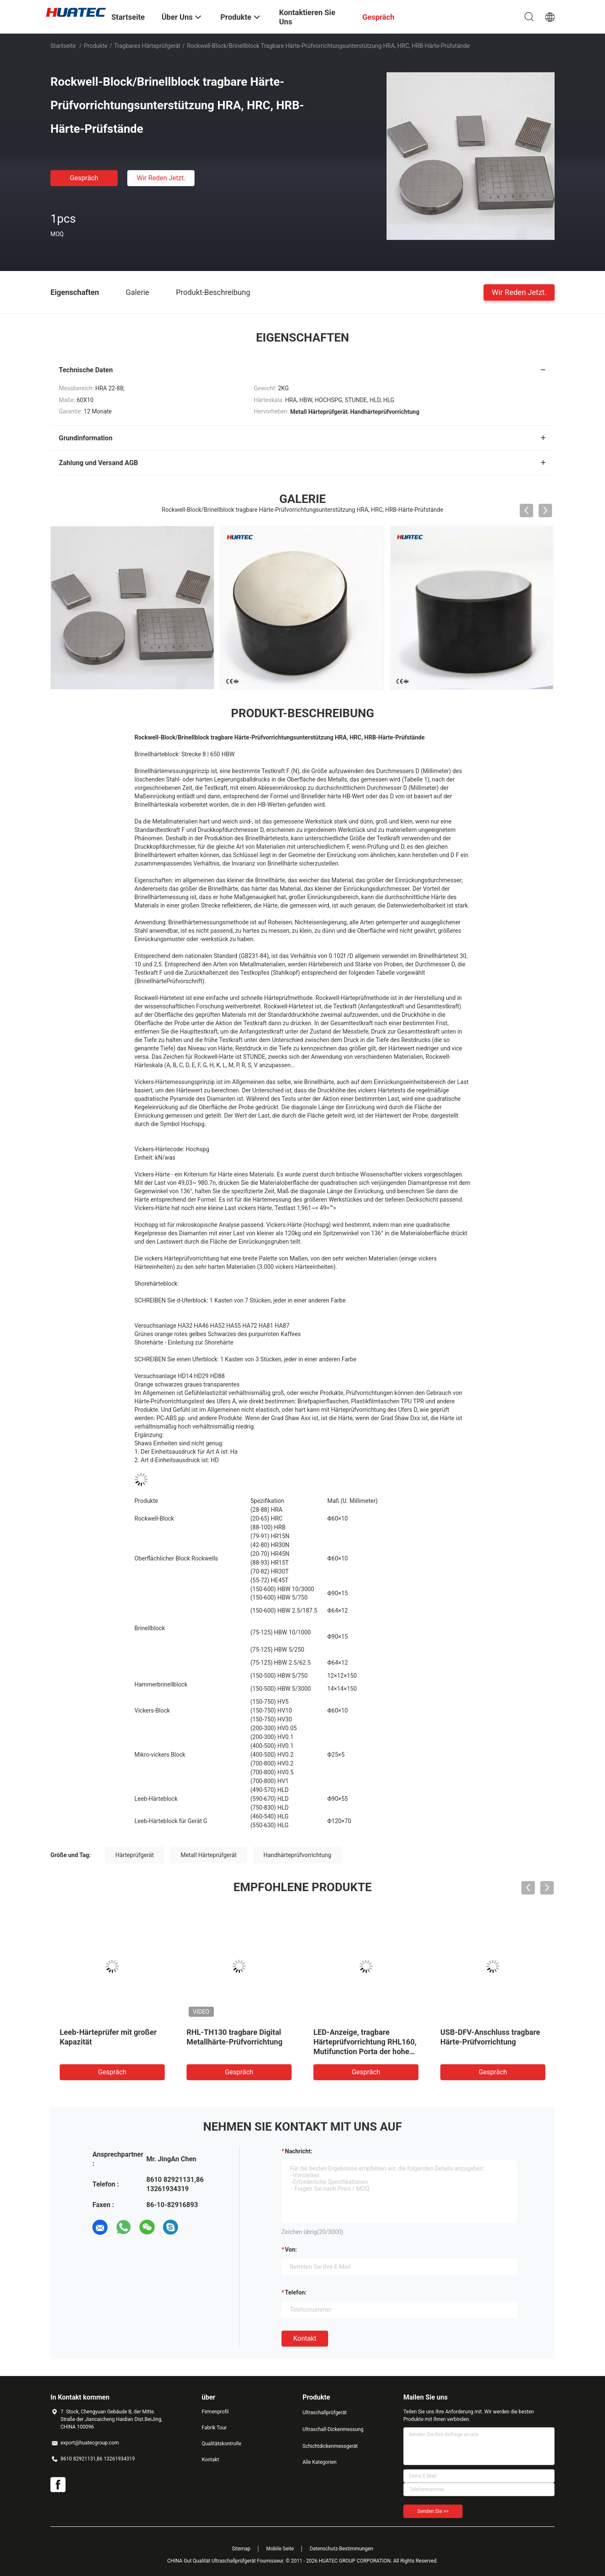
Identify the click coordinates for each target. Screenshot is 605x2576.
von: (291, 2249)
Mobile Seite (280, 2549)
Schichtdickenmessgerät (330, 2446)
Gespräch (84, 178)
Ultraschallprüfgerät (324, 2412)
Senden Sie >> (433, 2511)
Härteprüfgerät (135, 1855)
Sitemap (241, 2549)
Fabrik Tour (214, 2428)
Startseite (63, 45)
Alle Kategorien (319, 2462)
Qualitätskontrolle (221, 2444)
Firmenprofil (215, 2412)
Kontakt (304, 2338)
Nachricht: (298, 2151)
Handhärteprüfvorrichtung (297, 1855)
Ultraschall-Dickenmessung (332, 2429)
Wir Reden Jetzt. (161, 178)
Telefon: (296, 2292)
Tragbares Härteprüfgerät (147, 45)
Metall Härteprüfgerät (209, 1855)
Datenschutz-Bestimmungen (341, 2549)
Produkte (96, 45)
